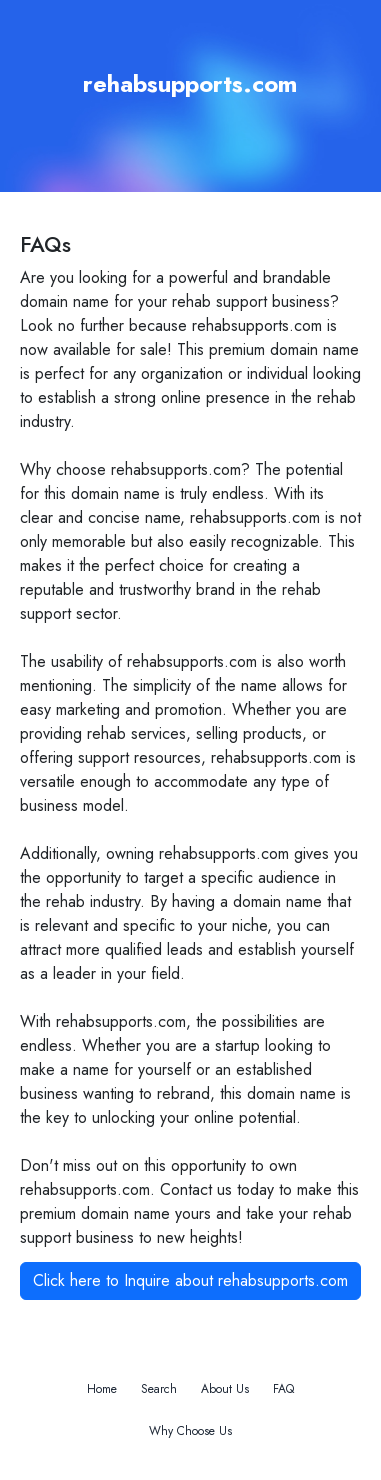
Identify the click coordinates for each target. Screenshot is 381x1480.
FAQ (283, 1389)
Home (102, 1389)
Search (159, 1389)
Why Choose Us (190, 1431)
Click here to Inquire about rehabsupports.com (190, 1280)
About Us (225, 1389)
